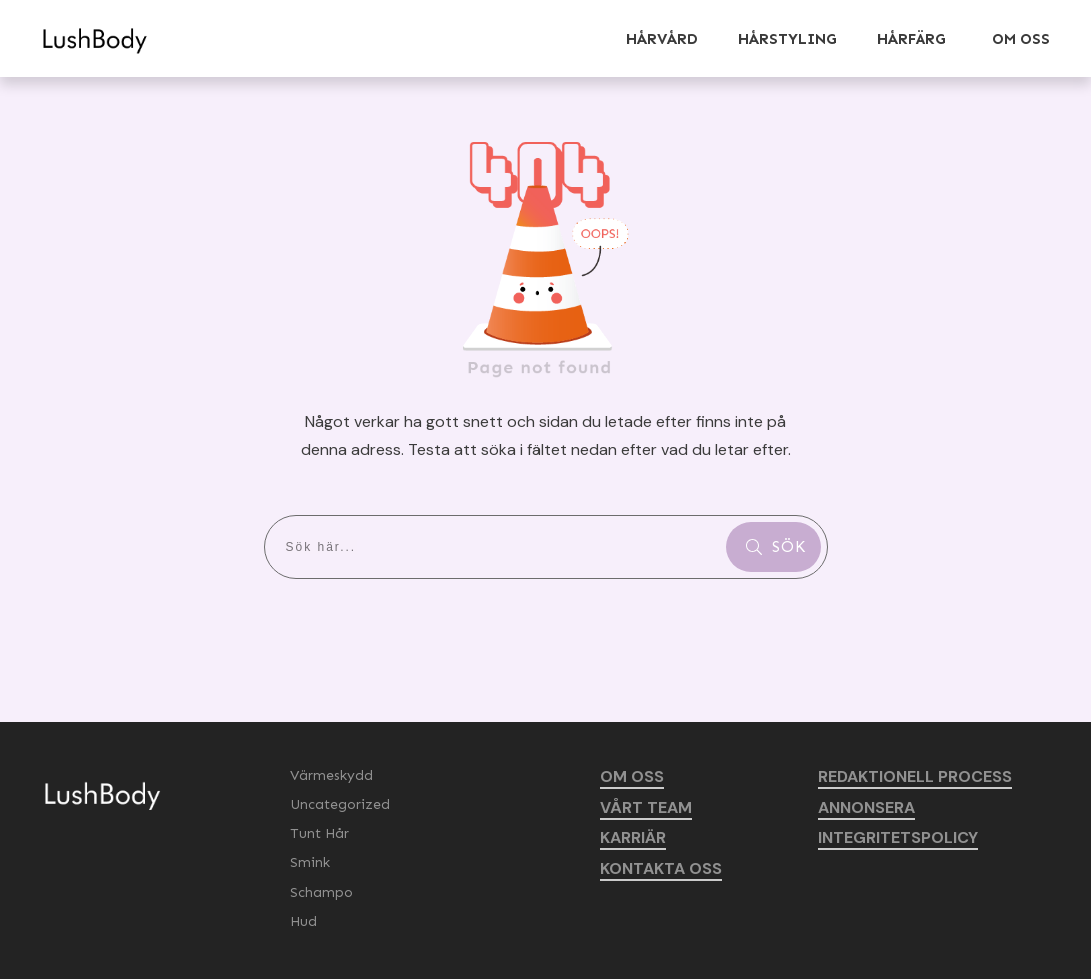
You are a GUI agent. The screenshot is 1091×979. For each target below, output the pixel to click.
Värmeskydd (331, 775)
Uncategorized (340, 804)
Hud (303, 921)
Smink (310, 862)
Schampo (321, 892)
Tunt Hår (319, 833)
